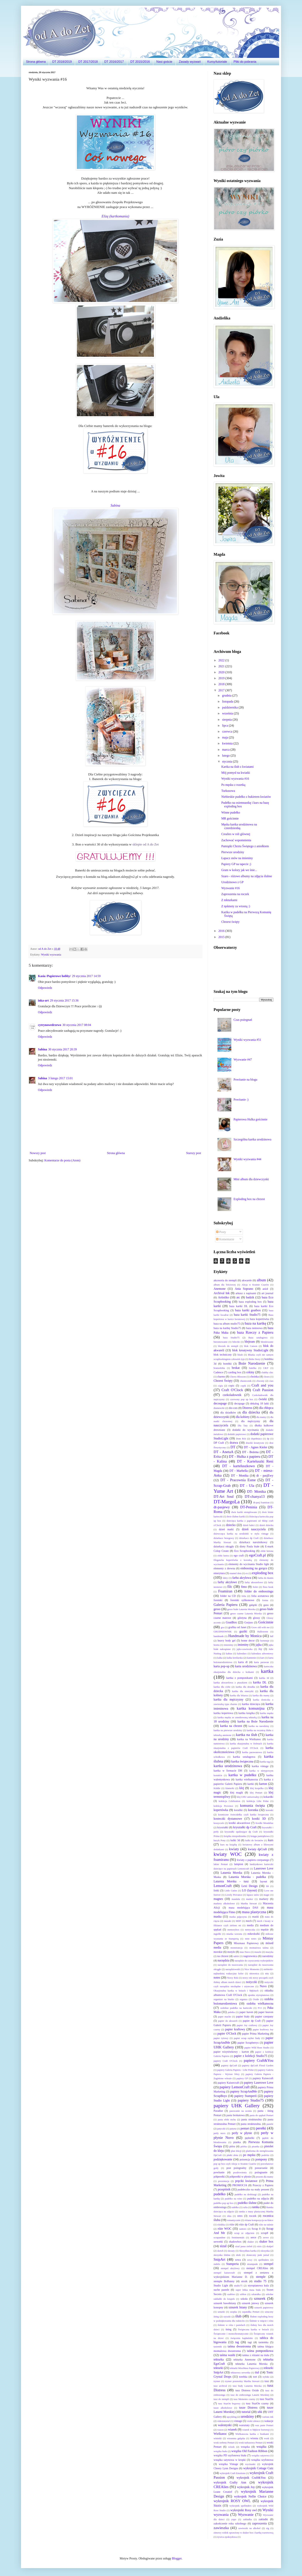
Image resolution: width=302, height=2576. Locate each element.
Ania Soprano (244, 1288)
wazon (220, 2429)
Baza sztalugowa (258, 1337)
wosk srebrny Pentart (224, 2442)
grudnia (227, 695)
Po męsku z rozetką (233, 784)
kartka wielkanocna (247, 1779)
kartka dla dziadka (245, 1687)
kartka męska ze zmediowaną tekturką (237, 1717)
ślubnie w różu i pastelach (231, 2325)
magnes (218, 1898)
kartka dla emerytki (243, 1691)
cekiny (250, 1372)
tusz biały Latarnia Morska (247, 2386)
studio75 (238, 2285)
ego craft (239, 1555)
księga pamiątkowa (260, 1836)
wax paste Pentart (264, 2425)
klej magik (236, 1792)
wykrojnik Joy (246, 2487)
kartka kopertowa (223, 1713)
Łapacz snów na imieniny (237, 858)
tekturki (218, 2368)
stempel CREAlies (257, 2268)
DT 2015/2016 (140, 61)
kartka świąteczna (242, 1761)
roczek (252, 2215)
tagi (250, 2342)
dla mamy (261, 1417)
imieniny (243, 1644)
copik (243, 1385)
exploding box (262, 1573)
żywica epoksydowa (227, 2537)
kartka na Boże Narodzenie (255, 1721)
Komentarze (225, 1239)
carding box (234, 1372)
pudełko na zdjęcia (258, 2198)
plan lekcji (236, 2151)
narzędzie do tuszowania (230, 1965)
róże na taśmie (266, 2224)
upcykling (232, 2417)
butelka (252, 1368)
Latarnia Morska (231, 1872)
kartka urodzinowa (228, 1766)
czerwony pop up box (241, 1399)
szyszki (227, 2316)
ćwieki (262, 1399)
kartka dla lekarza (239, 1695)
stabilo (217, 2264)
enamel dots (236, 1573)
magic (267, 1895)
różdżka (221, 2224)
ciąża (220, 1385)
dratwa (234, 1442)
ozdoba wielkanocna (260, 2003)
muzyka (269, 1952)
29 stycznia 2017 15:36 (64, 1000)
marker (249, 1899)
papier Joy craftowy (247, 2025)
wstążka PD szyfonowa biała (230, 2455)
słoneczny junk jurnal (257, 2255)
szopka (233, 2311)
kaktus (229, 1653)
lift (267, 1886)
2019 (221, 678)
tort (255, 2376)
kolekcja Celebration (229, 1801)
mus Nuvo (245, 1952)
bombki (227, 1363)
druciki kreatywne (255, 1443)
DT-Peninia (248, 1507)
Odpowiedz (45, 987)
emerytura (219, 1573)
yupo (233, 2519)
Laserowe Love (263, 1868)
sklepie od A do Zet (145, 844)
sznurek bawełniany (225, 2303)
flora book (268, 1587)
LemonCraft (223, 1886)
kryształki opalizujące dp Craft (241, 1831)
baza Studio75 (231, 1337)
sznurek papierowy (263, 2307)
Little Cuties (231, 1890)
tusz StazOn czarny (257, 2403)
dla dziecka (251, 1412)
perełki (261, 2128)
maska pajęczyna (238, 1916)
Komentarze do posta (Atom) (62, 1160)
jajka (259, 1644)
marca (226, 749)
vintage (238, 2420)
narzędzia (223, 1960)
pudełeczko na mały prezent (253, 2189)
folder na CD (228, 1595)
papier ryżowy (221, 2038)
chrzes (266, 1376)
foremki (218, 1600)
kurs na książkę (228, 1844)
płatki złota (232, 2155)
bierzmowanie (220, 1342)
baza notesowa (254, 1328)
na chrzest (223, 1956)
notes (217, 1977)
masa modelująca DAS (243, 1907)
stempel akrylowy (230, 2268)
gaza (265, 1604)
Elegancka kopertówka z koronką (233, 1560)
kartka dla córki (222, 1687)
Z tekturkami (229, 900)
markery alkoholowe (224, 1903)
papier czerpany (264, 2016)
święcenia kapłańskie (242, 2338)
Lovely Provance (233, 1895)
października (230, 707)
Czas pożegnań (242, 1019)
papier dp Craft (252, 2020)
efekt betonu (267, 1551)
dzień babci (249, 1525)
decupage (239, 1403)
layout (263, 1881)
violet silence (253, 2421)
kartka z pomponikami (239, 1677)
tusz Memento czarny (244, 2399)
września (228, 713)
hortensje (264, 1640)
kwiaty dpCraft (257, 1849)
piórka (244, 2146)
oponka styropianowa (258, 1995)
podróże (265, 2155)
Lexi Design (250, 1886)
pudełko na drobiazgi (246, 2194)
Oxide (256, 1999)
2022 (221, 660)
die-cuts (233, 1407)
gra (222, 1627)
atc (238, 1297)
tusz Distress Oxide (247, 2390)
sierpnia (227, 719)
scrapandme (219, 2237)
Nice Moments (251, 1969)
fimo (244, 1586)
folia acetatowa (260, 1595)
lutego (226, 755)
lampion (238, 1864)
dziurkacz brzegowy (224, 1538)
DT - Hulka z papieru (244, 1456)
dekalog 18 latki (259, 1403)
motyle (231, 1951)
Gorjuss (248, 1622)
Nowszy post (38, 1153)
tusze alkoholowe (223, 2407)
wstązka (245, 2446)
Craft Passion (263, 1390)
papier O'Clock (226, 2033)
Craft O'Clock (232, 1390)
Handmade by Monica (245, 1636)
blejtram (250, 1341)
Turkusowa (228, 790)
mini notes (250, 1938)
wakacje (268, 2420)
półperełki (219, 2176)
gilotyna (242, 1617)
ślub (238, 2316)
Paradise (218, 2110)
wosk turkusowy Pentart (251, 2442)
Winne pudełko (230, 812)
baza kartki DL (238, 1306)
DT (232, 1447)
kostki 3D (259, 1818)
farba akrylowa (241, 1577)
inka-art (43, 1000)
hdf (271, 1636)
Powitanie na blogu (245, 1079)
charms (221, 1376)
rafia (245, 2207)
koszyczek (219, 1823)
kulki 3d (235, 1840)
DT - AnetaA (223, 1452)
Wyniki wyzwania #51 (247, 1039)
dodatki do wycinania (245, 1429)
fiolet (255, 1587)
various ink (267, 2417)
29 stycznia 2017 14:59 (86, 976)
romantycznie (234, 2220)
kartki (250, 1783)
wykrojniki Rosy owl (243, 2510)
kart (262, 1657)
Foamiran (225, 1591)
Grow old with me (260, 1627)
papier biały (243, 2016)
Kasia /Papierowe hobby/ (54, 976)
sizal (223, 2246)
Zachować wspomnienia (236, 840)
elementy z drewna (224, 1568)
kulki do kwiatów (254, 1840)
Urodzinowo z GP (232, 882)
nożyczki (251, 1982)
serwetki (218, 2241)
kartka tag (265, 1761)
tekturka (219, 2359)
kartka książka (246, 1713)
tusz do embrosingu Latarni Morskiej (250, 2395)
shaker (250, 2241)
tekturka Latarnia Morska (251, 2363)
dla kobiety (243, 1416)
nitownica (254, 1973)
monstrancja (237, 1947)
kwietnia (227, 743)
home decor (248, 1640)
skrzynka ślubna (222, 2255)
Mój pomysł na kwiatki (235, 772)
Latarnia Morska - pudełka (247, 1877)
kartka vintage (260, 1766)
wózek (231, 2447)
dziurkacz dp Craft (249, 1538)
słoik (238, 2255)
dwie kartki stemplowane (244, 1512)
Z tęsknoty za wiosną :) (235, 906)
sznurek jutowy (250, 2303)
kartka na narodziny (258, 1726)
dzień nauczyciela (254, 1529)
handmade (219, 1636)
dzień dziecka (266, 1525)
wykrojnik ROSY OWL (232, 2501)
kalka (220, 1657)
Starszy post (193, 1153)
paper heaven (265, 2012)
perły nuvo (219, 2133)
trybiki (266, 2377)
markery (263, 1898)
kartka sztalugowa (244, 1756)
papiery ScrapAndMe (243, 2091)
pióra (232, 2146)
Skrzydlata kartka (248, 2250)
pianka (237, 2142)
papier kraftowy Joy (263, 2029)
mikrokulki (253, 1933)
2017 (221, 690)
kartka (267, 1671)
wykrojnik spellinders (240, 2505)
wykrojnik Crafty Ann (230, 2482)
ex (247, 1573)
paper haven (246, 2012)
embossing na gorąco (253, 1568)
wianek (232, 2429)
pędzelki (249, 2137)
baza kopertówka (259, 1319)
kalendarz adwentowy (262, 1653)
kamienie (251, 1657)
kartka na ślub (246, 1735)
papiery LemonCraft (235, 2087)
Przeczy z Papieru (263, 2185)
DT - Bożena (250, 1452)
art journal (267, 1293)
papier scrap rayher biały (247, 2038)
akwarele (247, 1280)
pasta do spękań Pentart (261, 2115)
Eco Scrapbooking (244, 1550)
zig (267, 2528)
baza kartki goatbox (248, 1310)
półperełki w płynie (240, 2176)
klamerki (229, 1788)
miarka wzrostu (234, 1934)
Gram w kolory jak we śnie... (239, 870)
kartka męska (266, 1713)
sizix (259, 2246)
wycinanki (250, 2464)
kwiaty (234, 1849)
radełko (235, 2207)
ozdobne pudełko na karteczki (236, 2008)
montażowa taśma (258, 1947)
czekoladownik (232, 1395)
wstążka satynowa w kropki (230, 2459)
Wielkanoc (220, 2433)
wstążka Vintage (228, 2464)
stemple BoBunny (224, 2281)
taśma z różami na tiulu (255, 2355)
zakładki (263, 2519)
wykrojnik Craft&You (251, 2477)
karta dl (242, 1662)
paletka (231, 2012)
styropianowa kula (258, 2285)
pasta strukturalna (251, 2119)
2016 (221, 930)
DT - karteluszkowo (238, 1466)
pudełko (220, 2194)
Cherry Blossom (238, 1376)
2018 (221, 684)
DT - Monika (239, 1475)
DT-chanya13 (255, 1496)
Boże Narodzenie (251, 1363)
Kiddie (217, 1788)
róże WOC (224, 2228)
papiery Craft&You (258, 2060)
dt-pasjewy (222, 1507)
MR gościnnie (230, 818)
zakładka (247, 2519)
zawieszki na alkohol (249, 2528)
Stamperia (232, 2263)
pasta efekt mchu (227, 2119)
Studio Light (221, 2285)
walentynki (225, 2425)
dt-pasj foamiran (261, 1502)
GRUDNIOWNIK (223, 1631)
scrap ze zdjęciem (244, 2233)
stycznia (227, 761)
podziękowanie (223, 2159)
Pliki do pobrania (245, 61)
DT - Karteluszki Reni (255, 1461)
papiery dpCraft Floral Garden (257, 2065)
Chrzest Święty (223, 1380)
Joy (260, 1649)
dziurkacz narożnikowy (253, 1542)
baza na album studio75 (227, 1323)
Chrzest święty (230, 921)
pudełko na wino (233, 2198)
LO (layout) (249, 1890)
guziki (243, 1631)
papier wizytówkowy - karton (231, 2051)
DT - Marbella (238, 1470)
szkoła (244, 2298)
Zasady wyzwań (190, 61)
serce (253, 2237)
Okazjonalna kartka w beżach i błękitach (236, 1990)
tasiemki (218, 2346)
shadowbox (235, 2241)
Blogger (177, 2558)
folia (244, 1596)
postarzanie (261, 2167)
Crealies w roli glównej (235, 834)
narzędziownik (232, 1969)
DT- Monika (256, 1491)
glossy (256, 1617)
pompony (261, 2159)
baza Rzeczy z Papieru (255, 1332)
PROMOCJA (239, 2185)
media (250, 1925)
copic (231, 1385)
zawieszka (221, 2528)
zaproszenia (259, 2523)
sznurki (221, 2311)
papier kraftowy (235, 2029)
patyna (233, 2128)
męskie (265, 1929)
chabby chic (267, 1372)
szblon (243, 2294)
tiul (257, 2372)
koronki (269, 1810)
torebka (243, 2376)
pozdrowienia (240, 2172)
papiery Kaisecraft (263, 2078)
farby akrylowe (227, 1582)
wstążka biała (220, 2451)
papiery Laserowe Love (258, 2082)
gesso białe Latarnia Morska (241, 1609)
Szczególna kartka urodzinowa (252, 1139)
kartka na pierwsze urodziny (228, 1730)
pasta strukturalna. (251, 2123)
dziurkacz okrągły (224, 1546)
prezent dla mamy (264, 2176)
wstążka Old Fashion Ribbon (249, 2451)
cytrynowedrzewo (49, 1025)
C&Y (265, 1368)
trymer (217, 2381)
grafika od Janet (237, 1627)
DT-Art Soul (224, 1496)
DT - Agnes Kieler (255, 1447)
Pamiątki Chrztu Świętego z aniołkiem (245, 846)
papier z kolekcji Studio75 (250, 2055)
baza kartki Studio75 (247, 1314)
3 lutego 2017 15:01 (60, 1078)
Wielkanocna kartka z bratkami (252, 2434)
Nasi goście (164, 61)
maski (255, 1916)
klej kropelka (257, 1788)
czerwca (227, 731)
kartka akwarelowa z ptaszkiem (230, 1682)
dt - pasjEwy (264, 1475)
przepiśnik (224, 2189)
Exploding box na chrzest (249, 1199)
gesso (217, 1609)
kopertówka (221, 1810)
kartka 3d (264, 1678)
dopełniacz (256, 1438)
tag (237, 2342)
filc (229, 1587)
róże (231, 2224)
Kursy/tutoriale (217, 61)
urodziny (247, 2416)
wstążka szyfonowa (262, 2459)
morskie (218, 1951)
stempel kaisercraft (224, 2272)
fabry (225, 1578)
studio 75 (260, 2281)
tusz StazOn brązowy (229, 2403)
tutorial (246, 2411)
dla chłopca (266, 1407)
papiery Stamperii (245, 2095)
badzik (250, 1297)
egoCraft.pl (257, 1555)
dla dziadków (228, 1412)
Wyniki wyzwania (51, 954)
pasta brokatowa (235, 2115)
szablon (231, 2294)
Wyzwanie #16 (230, 888)
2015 (221, 937)
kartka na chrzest (231, 1725)
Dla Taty (243, 1425)
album (261, 1280)
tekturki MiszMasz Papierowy (245, 2368)
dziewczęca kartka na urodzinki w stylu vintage (241, 1533)
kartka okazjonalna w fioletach (246, 1743)
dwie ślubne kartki (236, 1516)
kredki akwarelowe (239, 1822)
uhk (260, 2411)
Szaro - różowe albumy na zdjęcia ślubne (246, 876)
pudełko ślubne (247, 2202)
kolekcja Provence (223, 1806)
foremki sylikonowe (242, 1600)
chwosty (260, 1381)
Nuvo (263, 1986)
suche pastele (221, 2289)
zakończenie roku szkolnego (230, 2523)
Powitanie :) (240, 1099)
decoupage (220, 1403)
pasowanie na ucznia (240, 2111)
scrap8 (264, 2232)
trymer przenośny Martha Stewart (242, 2381)
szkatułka (256, 2294)
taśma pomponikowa (260, 2350)
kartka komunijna (250, 1708)
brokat (236, 1367)
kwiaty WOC (228, 1854)
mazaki (227, 1921)
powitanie (219, 2172)
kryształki (222, 1827)
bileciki (236, 1342)
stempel (268, 2263)
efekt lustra (223, 1555)
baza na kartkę (255, 1323)
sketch (220, 2250)
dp (268, 1438)
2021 (221, 666)
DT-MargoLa (227, 1501)
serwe (266, 2237)
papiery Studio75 (251, 2100)
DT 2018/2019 (62, 61)
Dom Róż (241, 1438)
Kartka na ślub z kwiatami (237, 766)
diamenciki (219, 1408)
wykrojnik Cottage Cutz (258, 2468)
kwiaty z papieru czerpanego (253, 1859)
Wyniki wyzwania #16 (235, 778)
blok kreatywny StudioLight (250, 1350)
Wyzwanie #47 (242, 1059)
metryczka (250, 1929)
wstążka (261, 2446)
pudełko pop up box (223, 2203)
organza (243, 1999)
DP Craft (219, 1442)
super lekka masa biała (248, 2290)
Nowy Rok (232, 1977)
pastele (269, 2124)
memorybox (233, 1929)
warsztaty (244, 2425)
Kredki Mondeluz (264, 1823)
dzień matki (226, 1529)
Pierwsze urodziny (232, 852)
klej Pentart (256, 1792)
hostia (217, 1645)
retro (239, 2215)
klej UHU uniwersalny (248, 1797)
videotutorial (223, 2421)
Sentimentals (238, 2237)
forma (265, 1600)
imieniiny (228, 1645)
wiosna (254, 2438)
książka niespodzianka (235, 1836)
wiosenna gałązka (236, 2438)
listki (216, 1890)
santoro (243, 2229)
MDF (238, 1921)
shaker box (266, 2241)
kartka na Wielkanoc (249, 1739)
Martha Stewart (249, 1903)
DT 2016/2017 (114, 61)
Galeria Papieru (225, 1605)
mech (249, 1920)
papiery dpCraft (229, 2065)
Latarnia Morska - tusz (231, 1881)
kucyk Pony (220, 1840)
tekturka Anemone (244, 2359)
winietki (218, 2438)
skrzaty (231, 2250)
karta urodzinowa (246, 1666)
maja (225, 737)
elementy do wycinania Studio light (248, 1564)
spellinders (263, 2260)
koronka (253, 1810)
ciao (271, 1381)
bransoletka (219, 1368)
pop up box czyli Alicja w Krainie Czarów (235, 2164)
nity (267, 1973)
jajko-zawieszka (245, 1649)
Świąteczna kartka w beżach (253, 2329)
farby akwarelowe (254, 1582)
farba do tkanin (265, 1578)
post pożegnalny (236, 2167)
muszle (257, 1952)
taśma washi (227, 2355)
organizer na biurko (224, 1999)
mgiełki (217, 1934)
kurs (270, 1840)
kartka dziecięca (251, 1704)
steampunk (252, 2264)
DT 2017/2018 (88, 61)
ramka (255, 2207)
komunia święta (252, 1805)
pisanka (255, 2146)
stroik (244, 2281)
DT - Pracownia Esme (238, 1480)
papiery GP (242, 2078)
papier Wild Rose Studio (256, 2047)
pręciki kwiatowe (246, 2181)
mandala (236, 1899)
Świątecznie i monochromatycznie (231, 2333)
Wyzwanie (245, 2515)
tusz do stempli (221, 2399)
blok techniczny (223, 1354)
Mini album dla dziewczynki (251, 1179)
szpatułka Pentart (251, 2311)
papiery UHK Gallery (237, 2105)
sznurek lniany (238, 2307)
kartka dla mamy (261, 1695)
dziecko (231, 1525)
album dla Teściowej (225, 1284)
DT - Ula (247, 1485)
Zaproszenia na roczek (235, 894)
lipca (225, 725)
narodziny (267, 1956)
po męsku (249, 2155)
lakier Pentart (221, 1864)
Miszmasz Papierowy (246, 1943)
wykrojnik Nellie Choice (250, 2496)
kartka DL (260, 1682)
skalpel (269, 2246)
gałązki (253, 1604)
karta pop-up (221, 1666)
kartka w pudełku (242, 1775)
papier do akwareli (227, 2021)
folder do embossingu (258, 1591)
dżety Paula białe (249, 1546)
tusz (266, 2381)
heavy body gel (227, 1640)
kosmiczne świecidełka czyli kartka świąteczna (243, 1814)
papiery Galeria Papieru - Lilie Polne (235, 2070)
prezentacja (223, 2181)
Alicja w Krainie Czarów (255, 1284)
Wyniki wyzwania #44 (247, 1159)
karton (263, 1783)
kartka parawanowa (252, 1752)
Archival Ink (222, 1293)
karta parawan (261, 1662)
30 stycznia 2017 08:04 (76, 1025)
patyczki (221, 2128)
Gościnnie (265, 1622)
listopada (228, 701)
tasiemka (263, 2342)
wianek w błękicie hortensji (256, 2429)
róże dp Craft (246, 2224)
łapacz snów (253, 1895)
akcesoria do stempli (225, 1280)
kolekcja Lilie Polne (258, 1801)
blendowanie (267, 1342)
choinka (254, 1376)
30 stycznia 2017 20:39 (62, 1049)
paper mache (224, 2016)
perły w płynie (242, 2133)
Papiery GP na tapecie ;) (236, 864)
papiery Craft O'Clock (225, 2061)
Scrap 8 (256, 2228)
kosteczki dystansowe (228, 1818)
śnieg (228, 2329)
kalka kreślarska (235, 1657)
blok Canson (250, 1346)
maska (217, 1916)
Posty (221, 1232)
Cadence (218, 1372)
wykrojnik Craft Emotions (233, 2473)
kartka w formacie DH (228, 1770)
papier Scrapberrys (248, 2042)
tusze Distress (248, 2407)
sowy (249, 2260)
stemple (261, 2276)
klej (241, 1788)
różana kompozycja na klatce (259, 2220)
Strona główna (36, 61)
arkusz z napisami (246, 1293)
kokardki (268, 1796)
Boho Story (254, 1359)
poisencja (245, 2159)
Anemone (220, 1288)
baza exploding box (250, 1301)
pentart (245, 2128)
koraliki (238, 1810)
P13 (260, 2008)
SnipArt (219, 2259)
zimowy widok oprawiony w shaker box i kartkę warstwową (243, 2532)
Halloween (262, 1631)
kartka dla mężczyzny (228, 1699)
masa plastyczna (254, 1912)
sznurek (259, 2298)
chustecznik (246, 1381)
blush (240, 1354)
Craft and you (262, 1385)
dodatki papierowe (236, 1434)
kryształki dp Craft (245, 1827)
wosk (266, 2438)
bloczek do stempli (228, 1346)
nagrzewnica (250, 1956)
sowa (238, 2259)
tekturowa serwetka (240, 2372)
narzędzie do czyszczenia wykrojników (254, 1960)
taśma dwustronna (239, 2346)
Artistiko (223, 1297)
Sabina (42, 1049)
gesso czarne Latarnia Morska (246, 1613)
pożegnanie (261, 2172)
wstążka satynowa (260, 2455)
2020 (221, 672)
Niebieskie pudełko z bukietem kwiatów (246, 796)
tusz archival (220, 2386)
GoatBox (231, 1622)
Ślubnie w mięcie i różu (261, 2321)
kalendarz (242, 1653)
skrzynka (265, 2250)
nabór (236, 1956)
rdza (229, 2216)
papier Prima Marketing (255, 2033)
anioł (265, 1288)
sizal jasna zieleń (244, 2246)
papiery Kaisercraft (228, 2082)
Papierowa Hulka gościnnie (250, 1119)
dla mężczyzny (250, 1421)
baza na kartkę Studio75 (227, 1328)
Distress (247, 1407)
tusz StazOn (266, 2399)
